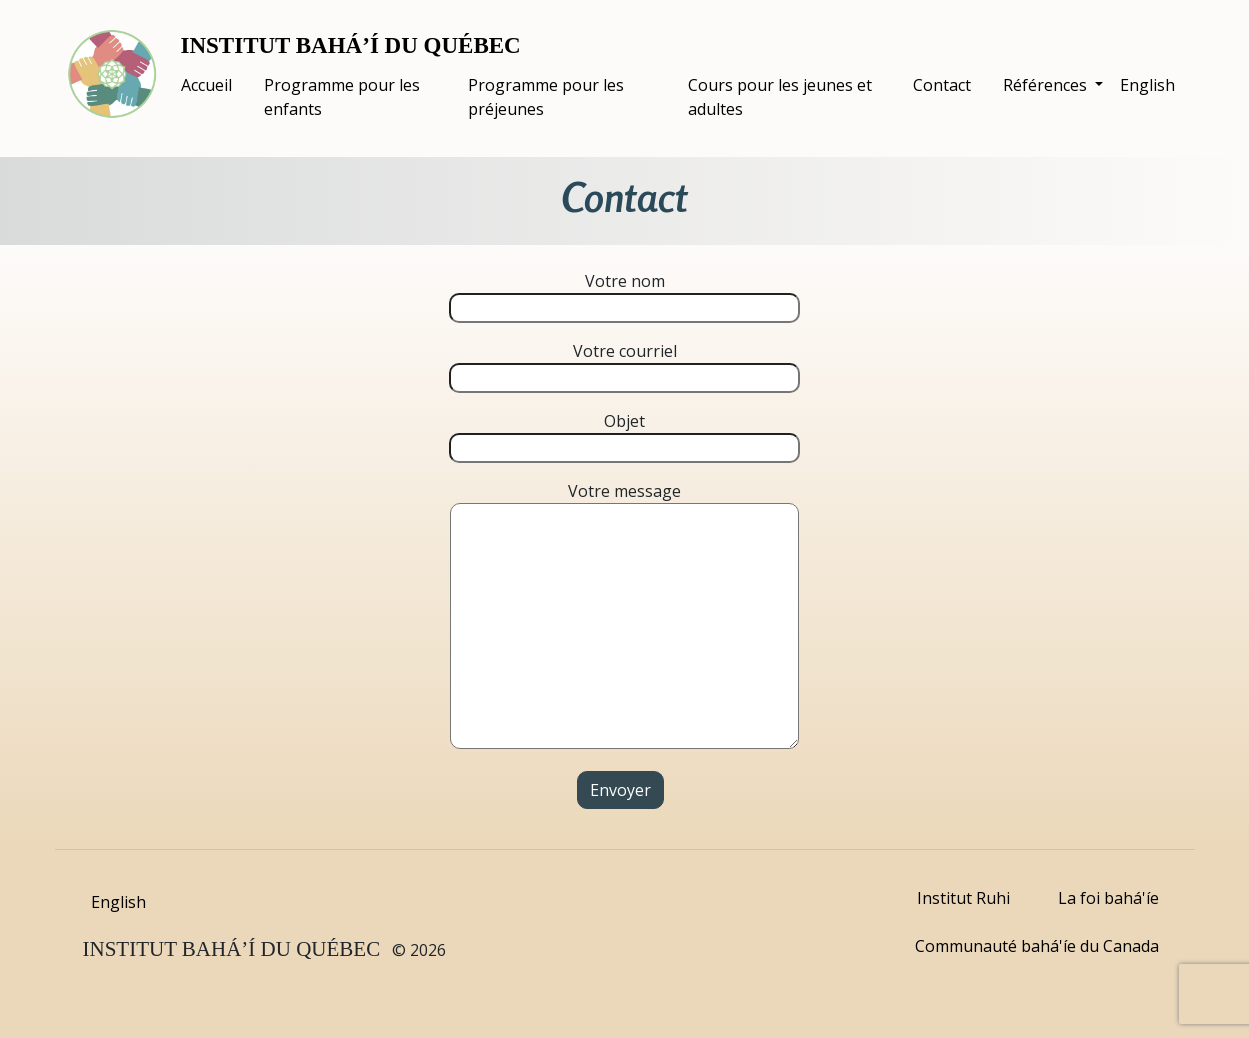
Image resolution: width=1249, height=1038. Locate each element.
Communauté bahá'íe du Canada (1037, 946)
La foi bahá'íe (1108, 898)
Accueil (206, 85)
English (1147, 85)
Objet (624, 434)
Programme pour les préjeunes (546, 97)
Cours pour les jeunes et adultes (780, 97)
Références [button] (1047, 85)
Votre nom (624, 294)
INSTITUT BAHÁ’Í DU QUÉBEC (351, 45)
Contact (942, 85)
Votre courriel (624, 364)
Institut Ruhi (963, 898)
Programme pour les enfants (342, 97)
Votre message (624, 617)
